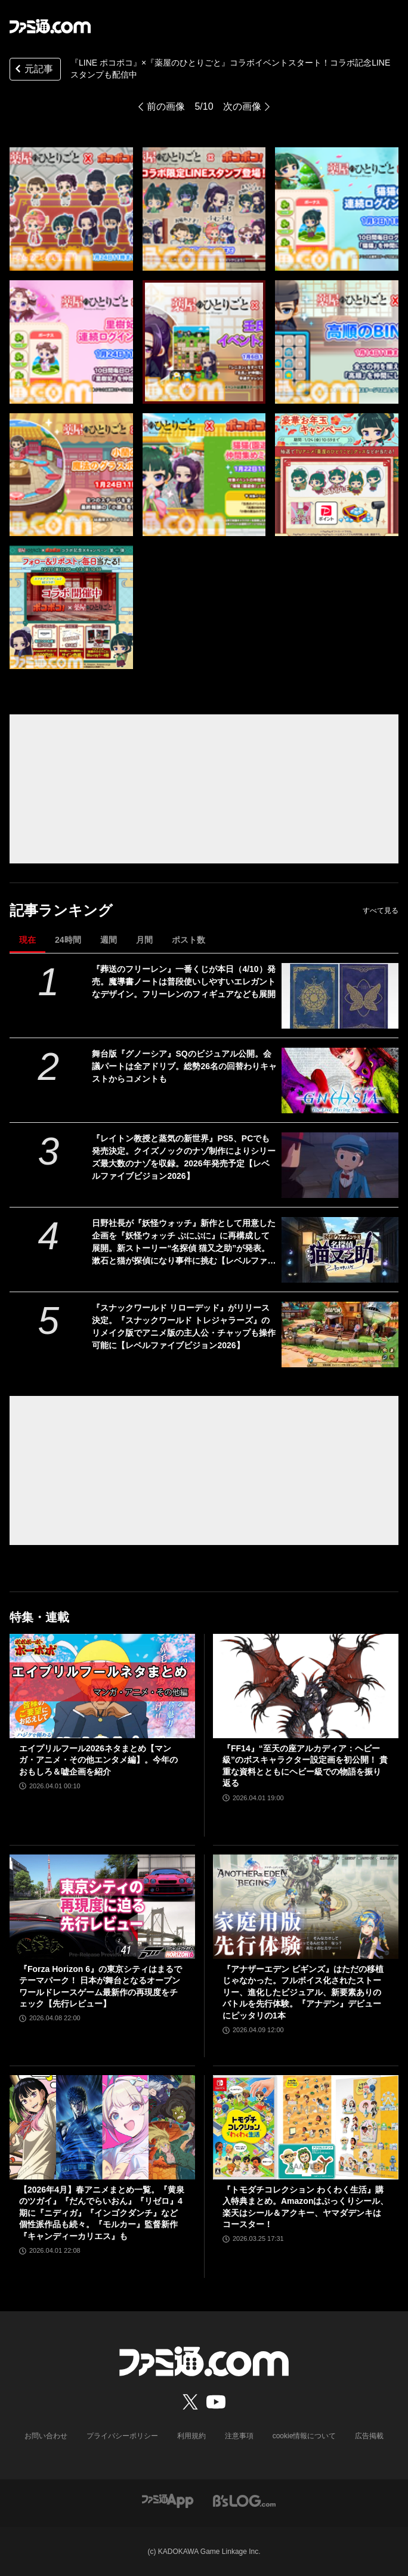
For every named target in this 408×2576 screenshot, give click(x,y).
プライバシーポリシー (122, 2436)
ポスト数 (188, 940)
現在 (27, 940)
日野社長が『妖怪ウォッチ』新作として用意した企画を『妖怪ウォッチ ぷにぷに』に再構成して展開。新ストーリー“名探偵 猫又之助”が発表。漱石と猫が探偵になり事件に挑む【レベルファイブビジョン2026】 (184, 1242)
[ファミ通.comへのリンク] (50, 26)
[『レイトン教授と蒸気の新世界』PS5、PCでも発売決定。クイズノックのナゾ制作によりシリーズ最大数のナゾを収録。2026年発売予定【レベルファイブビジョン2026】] (340, 1165)
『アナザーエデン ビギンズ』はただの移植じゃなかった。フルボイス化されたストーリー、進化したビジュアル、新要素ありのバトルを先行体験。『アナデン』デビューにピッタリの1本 (303, 1992)
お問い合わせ (45, 2436)
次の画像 (242, 106)
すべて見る (380, 910)
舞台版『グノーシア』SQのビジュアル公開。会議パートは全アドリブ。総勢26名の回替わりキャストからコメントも (184, 1066)
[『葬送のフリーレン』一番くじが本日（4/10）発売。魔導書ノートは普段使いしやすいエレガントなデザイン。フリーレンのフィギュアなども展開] (340, 996)
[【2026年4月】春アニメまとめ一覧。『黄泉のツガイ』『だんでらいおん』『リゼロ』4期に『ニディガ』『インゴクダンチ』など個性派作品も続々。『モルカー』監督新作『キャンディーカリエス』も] (102, 2127)
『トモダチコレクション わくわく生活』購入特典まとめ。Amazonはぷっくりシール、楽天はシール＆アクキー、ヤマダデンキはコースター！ (305, 2207)
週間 (108, 940)
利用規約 (191, 2436)
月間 (144, 940)
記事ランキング (61, 910)
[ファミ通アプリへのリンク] (167, 2501)
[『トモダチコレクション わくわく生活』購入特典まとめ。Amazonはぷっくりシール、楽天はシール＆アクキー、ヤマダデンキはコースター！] (305, 2127)
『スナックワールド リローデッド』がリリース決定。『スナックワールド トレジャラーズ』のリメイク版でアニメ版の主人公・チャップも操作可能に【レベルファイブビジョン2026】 (184, 1326)
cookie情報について (304, 2436)
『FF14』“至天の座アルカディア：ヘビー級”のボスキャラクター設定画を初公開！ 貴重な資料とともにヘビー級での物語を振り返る (305, 1766)
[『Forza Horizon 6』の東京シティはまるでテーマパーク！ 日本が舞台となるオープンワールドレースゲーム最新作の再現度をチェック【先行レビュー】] (102, 1906)
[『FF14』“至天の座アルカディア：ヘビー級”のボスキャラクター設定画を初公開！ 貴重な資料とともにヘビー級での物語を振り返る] (305, 1686)
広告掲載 (369, 2436)
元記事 (33, 70)
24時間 (68, 940)
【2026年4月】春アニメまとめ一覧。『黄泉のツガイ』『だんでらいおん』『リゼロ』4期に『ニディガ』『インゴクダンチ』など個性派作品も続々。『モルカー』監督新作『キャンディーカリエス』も (101, 2213)
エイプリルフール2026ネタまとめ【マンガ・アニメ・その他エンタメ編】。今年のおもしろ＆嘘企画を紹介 (98, 1760)
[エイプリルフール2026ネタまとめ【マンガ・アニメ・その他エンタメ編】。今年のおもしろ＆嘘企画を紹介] (102, 1686)
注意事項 (239, 2436)
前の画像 (166, 106)
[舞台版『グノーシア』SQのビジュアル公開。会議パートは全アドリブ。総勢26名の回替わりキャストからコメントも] (340, 1080)
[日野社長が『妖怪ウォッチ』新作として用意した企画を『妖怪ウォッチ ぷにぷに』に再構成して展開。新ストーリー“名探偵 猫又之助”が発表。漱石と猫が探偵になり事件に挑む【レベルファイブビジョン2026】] (340, 1250)
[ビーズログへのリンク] (244, 2501)
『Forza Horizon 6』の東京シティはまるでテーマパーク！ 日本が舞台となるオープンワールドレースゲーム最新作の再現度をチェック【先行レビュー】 (100, 1986)
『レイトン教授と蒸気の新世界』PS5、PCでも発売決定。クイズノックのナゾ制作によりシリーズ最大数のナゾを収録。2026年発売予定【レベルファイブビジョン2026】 (184, 1157)
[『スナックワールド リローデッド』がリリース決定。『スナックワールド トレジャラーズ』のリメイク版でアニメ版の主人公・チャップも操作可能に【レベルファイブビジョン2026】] (340, 1334)
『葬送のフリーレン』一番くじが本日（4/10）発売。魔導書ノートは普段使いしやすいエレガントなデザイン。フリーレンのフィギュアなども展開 (184, 981)
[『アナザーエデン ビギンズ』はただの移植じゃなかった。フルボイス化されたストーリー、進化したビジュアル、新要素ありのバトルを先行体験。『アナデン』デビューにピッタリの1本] (305, 1906)
